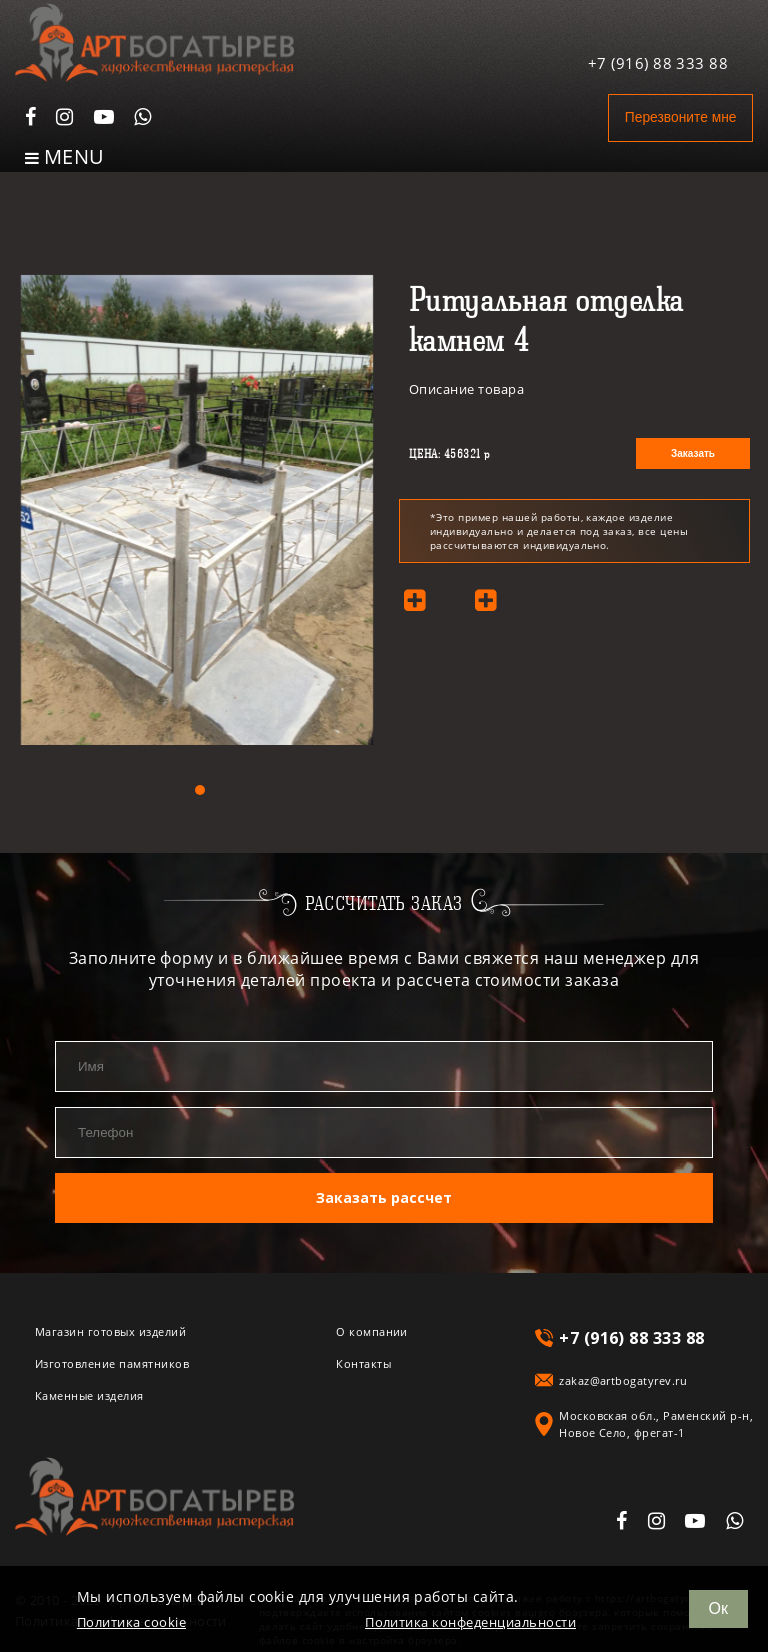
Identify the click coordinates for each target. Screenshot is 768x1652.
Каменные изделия (89, 1391)
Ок (718, 1608)
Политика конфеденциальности (470, 1622)
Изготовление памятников (112, 1359)
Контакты (363, 1359)
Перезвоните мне (669, 117)
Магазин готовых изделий (110, 1327)
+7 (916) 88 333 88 (658, 53)
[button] (200, 790)
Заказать (693, 453)
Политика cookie (131, 1622)
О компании (372, 1327)
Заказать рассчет (384, 1195)
